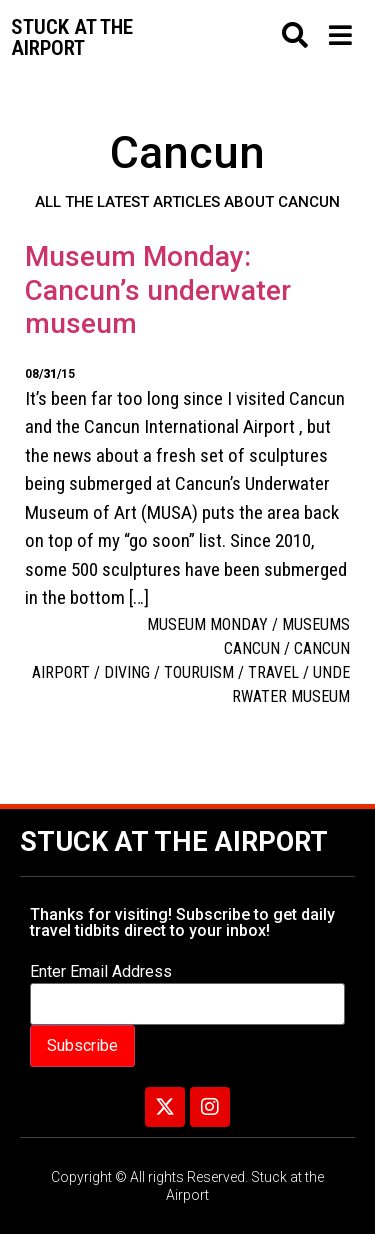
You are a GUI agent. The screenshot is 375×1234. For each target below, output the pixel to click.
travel (273, 672)
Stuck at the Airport (174, 842)
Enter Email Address (101, 972)
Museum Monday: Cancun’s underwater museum (158, 290)
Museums (316, 624)
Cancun (252, 648)
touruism (199, 672)
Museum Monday (207, 624)
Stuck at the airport (72, 37)
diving (127, 672)
